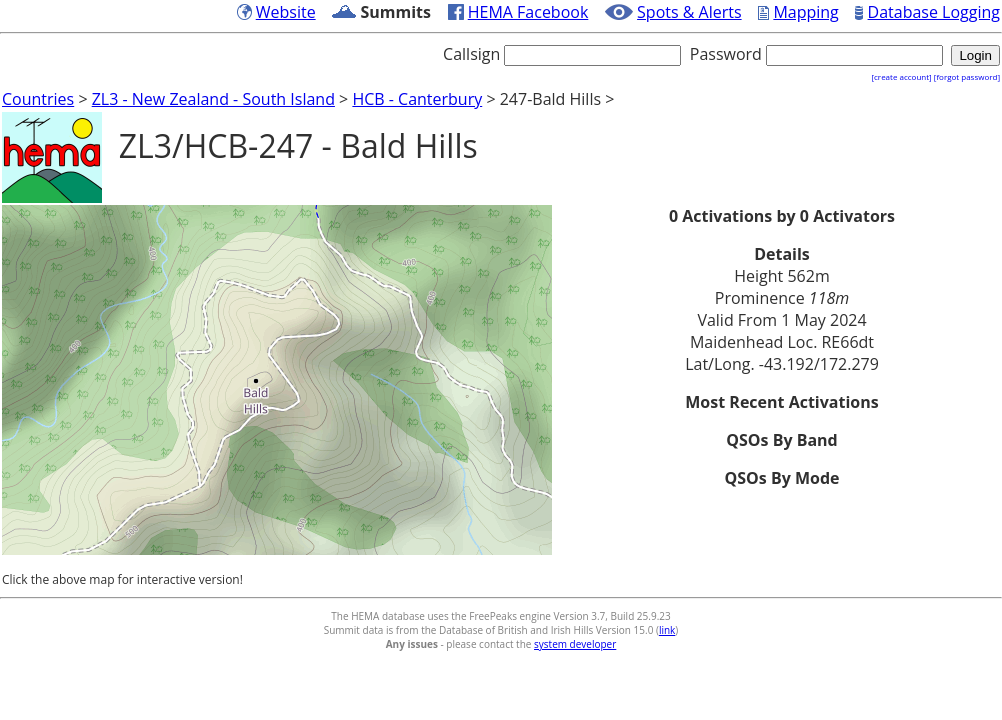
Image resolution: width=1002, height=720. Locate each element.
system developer (575, 644)
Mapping (805, 12)
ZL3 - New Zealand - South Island (213, 99)
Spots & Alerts (689, 12)
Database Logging (934, 12)
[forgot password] (967, 76)
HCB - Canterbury (417, 99)
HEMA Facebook (528, 12)
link (667, 630)
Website (286, 12)
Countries (38, 99)
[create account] (901, 76)
